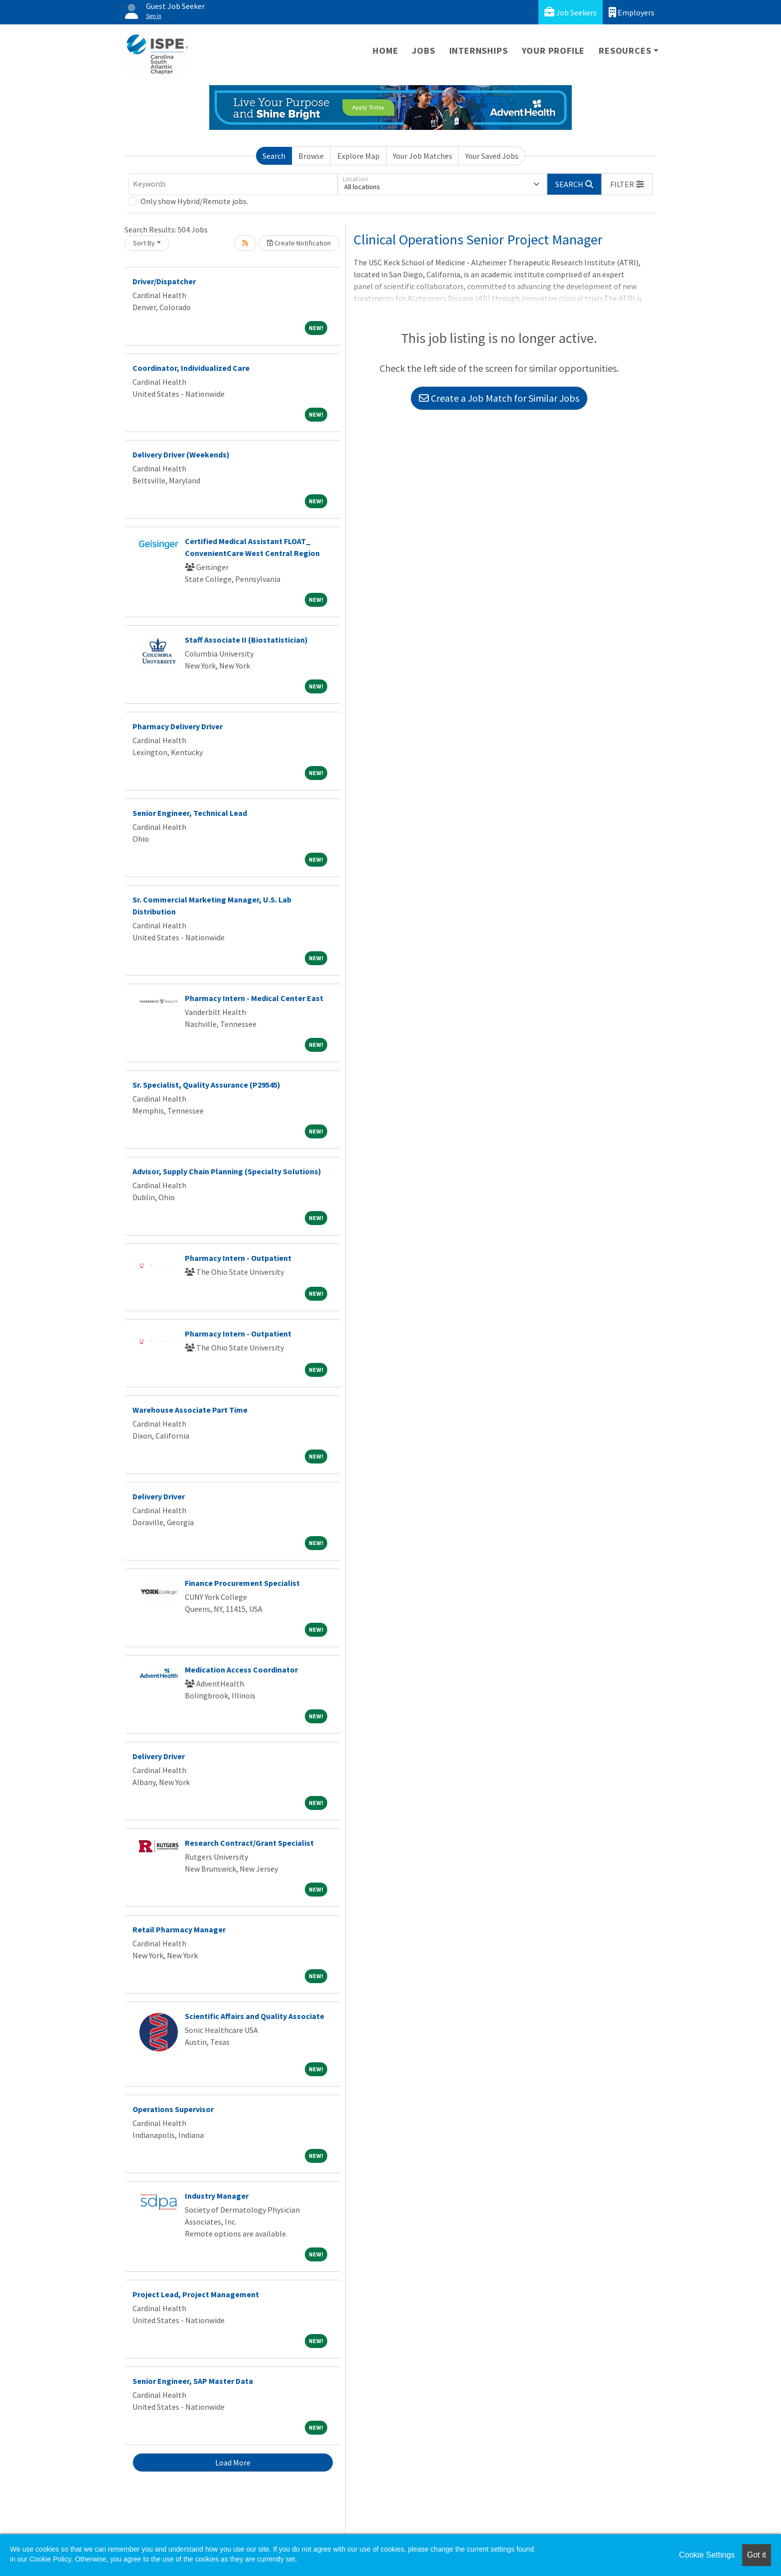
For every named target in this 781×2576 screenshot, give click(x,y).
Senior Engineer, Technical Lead (189, 813)
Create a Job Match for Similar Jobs (499, 398)
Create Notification (299, 242)
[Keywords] (233, 184)
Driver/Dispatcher (164, 281)
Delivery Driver (158, 1496)
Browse (311, 156)
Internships (478, 50)
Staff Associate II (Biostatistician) (246, 640)
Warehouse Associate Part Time (190, 1410)
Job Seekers (570, 12)
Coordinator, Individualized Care (191, 368)
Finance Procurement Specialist (242, 1583)
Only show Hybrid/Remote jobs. (194, 201)
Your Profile (553, 50)
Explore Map (358, 156)
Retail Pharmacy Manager (179, 1929)
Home (385, 50)
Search (273, 156)
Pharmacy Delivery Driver (177, 726)
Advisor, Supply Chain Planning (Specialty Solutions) (226, 1171)
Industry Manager (217, 2196)
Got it (756, 2555)
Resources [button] (625, 50)
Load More (233, 2462)
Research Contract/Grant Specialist (249, 1843)
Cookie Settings (707, 2555)
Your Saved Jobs (492, 156)
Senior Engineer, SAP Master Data (192, 2381)
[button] (627, 184)
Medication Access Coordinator (241, 1670)
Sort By (144, 242)
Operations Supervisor (173, 2109)
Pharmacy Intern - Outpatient (238, 1258)
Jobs (423, 50)
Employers (631, 12)
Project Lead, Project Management (195, 2294)
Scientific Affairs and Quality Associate (254, 2016)
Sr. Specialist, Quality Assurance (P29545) (206, 1085)
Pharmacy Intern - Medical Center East (254, 998)
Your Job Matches (422, 156)
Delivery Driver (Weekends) (181, 454)
